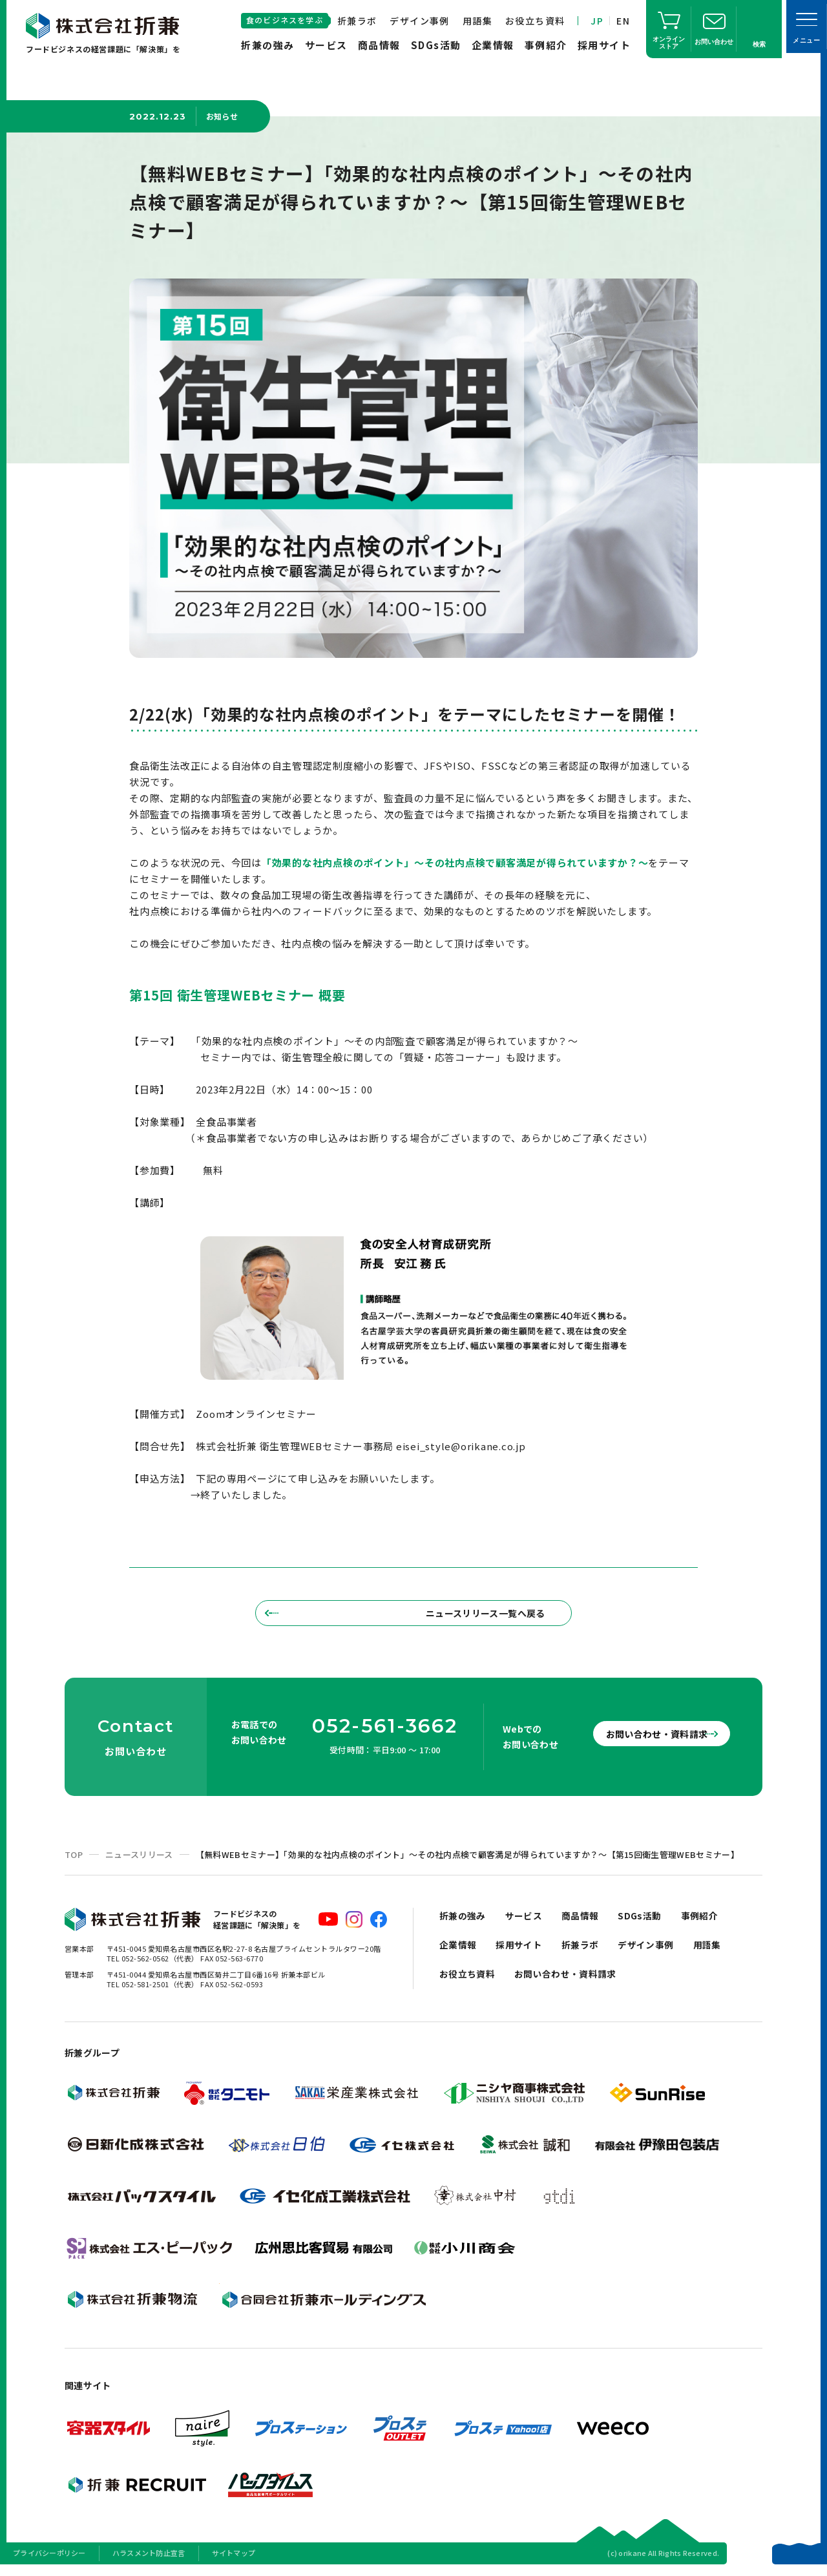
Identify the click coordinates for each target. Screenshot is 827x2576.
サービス (326, 45)
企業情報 (493, 45)
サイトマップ (234, 2559)
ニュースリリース (139, 1861)
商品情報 (379, 45)
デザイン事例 (419, 20)
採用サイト (604, 45)
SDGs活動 (436, 45)
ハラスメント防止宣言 (148, 2559)
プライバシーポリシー (49, 2559)
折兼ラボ (357, 20)
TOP (74, 1861)
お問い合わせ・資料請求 (646, 1739)
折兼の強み (268, 45)
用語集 (477, 20)
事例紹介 (546, 45)
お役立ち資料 (535, 20)
